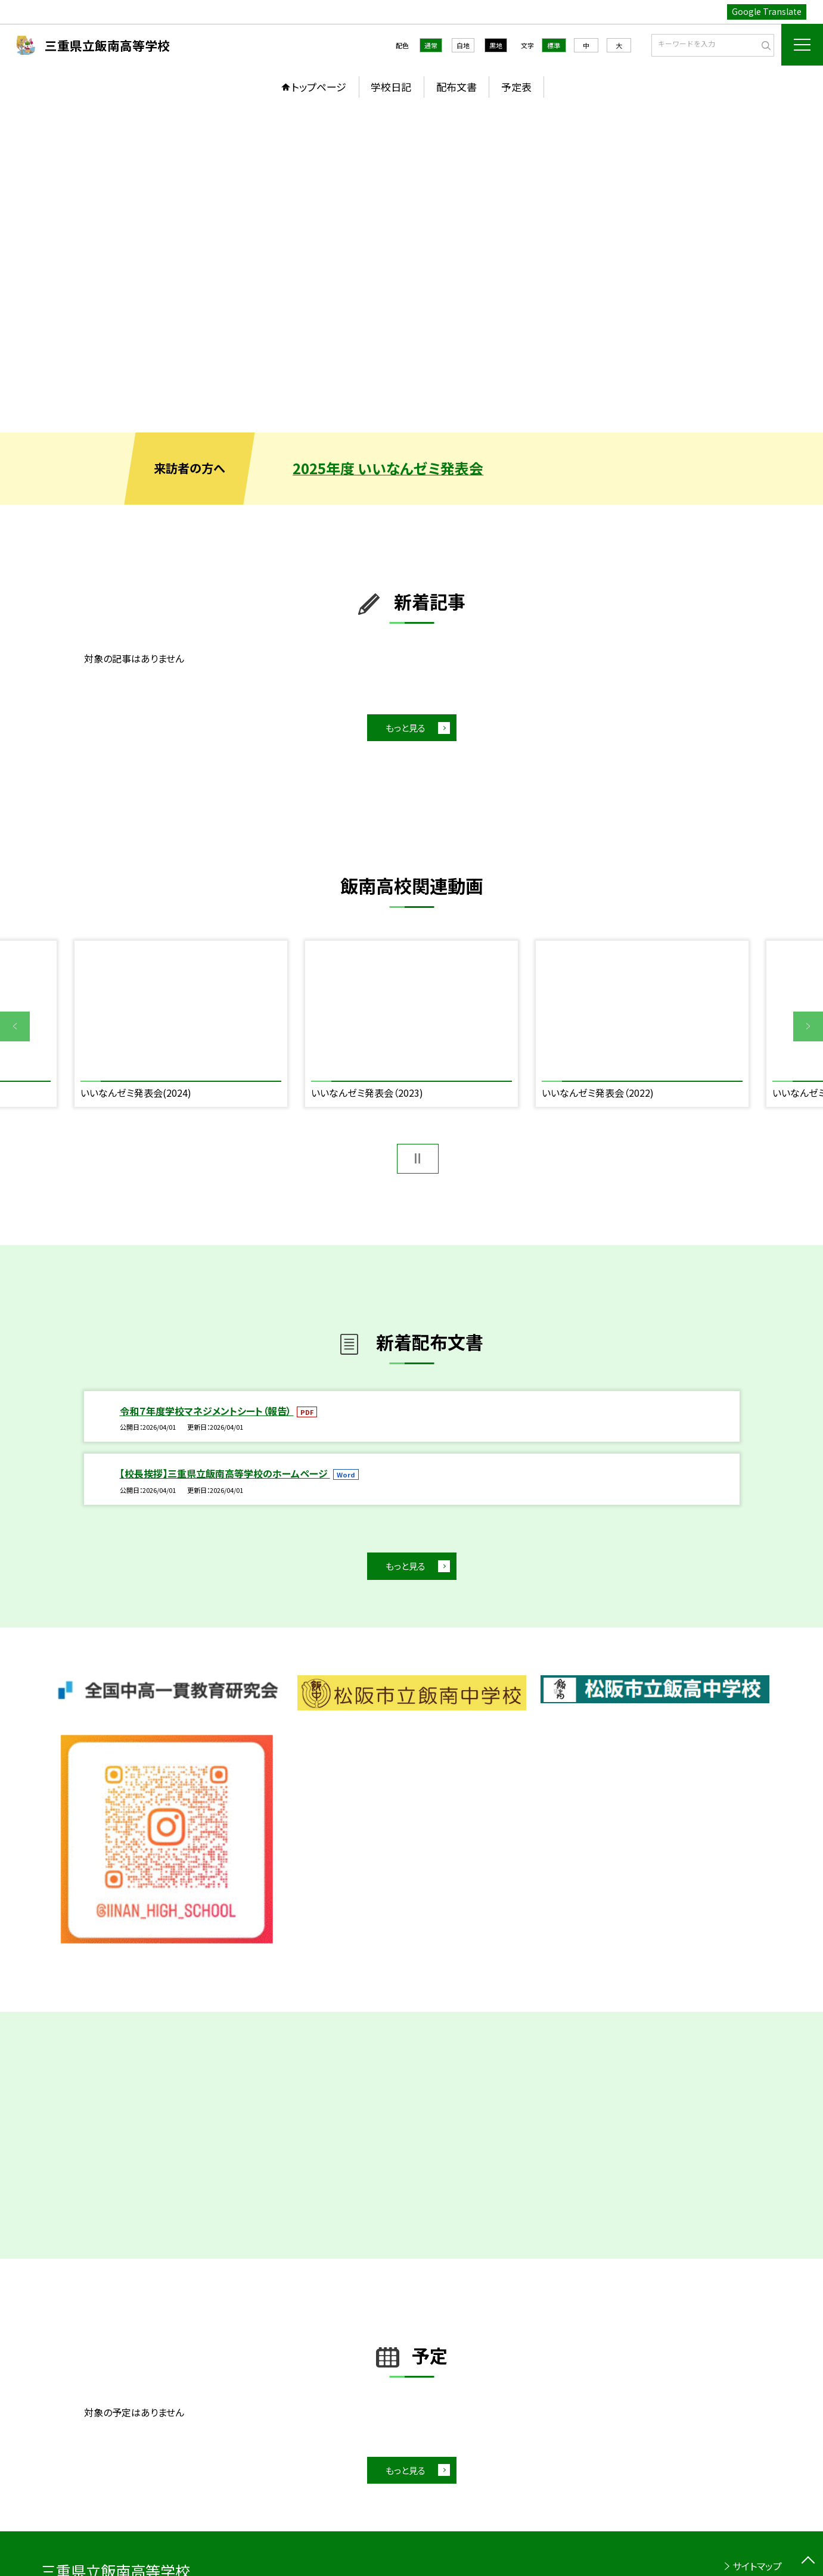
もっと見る (406, 727)
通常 (430, 45)
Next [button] (808, 1026)
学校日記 (391, 86)
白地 (463, 45)
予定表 (516, 86)
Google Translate (767, 11)
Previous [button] (15, 1026)
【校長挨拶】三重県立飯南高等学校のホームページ (225, 1473)
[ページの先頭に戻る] (808, 2561)
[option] (411, 269)
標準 (553, 45)
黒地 (495, 45)
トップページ (318, 86)
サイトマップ (757, 2566)
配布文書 (456, 86)
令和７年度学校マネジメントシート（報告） (207, 1411)
